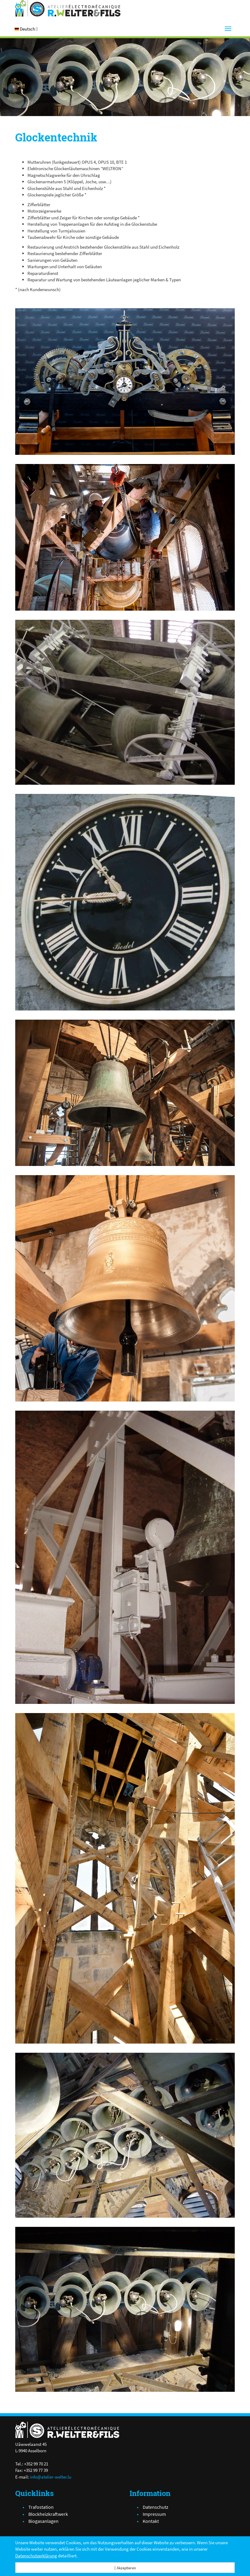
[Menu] (228, 29)
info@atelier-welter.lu (50, 2477)
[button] (26, 29)
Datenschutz (155, 2507)
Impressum (154, 2514)
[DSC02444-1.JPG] (125, 702)
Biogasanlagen (43, 2521)
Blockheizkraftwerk (48, 2514)
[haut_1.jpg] (125, 1093)
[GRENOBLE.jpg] (125, 902)
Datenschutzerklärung (36, 2556)
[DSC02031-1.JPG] (125, 1557)
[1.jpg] (125, 1288)
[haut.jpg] (125, 1878)
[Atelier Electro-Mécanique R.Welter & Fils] (67, 8)
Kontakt (151, 2521)
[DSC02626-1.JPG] (125, 2135)
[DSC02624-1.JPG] (125, 2309)
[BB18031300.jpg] (125, 381)
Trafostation (41, 2507)
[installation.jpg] (125, 537)
